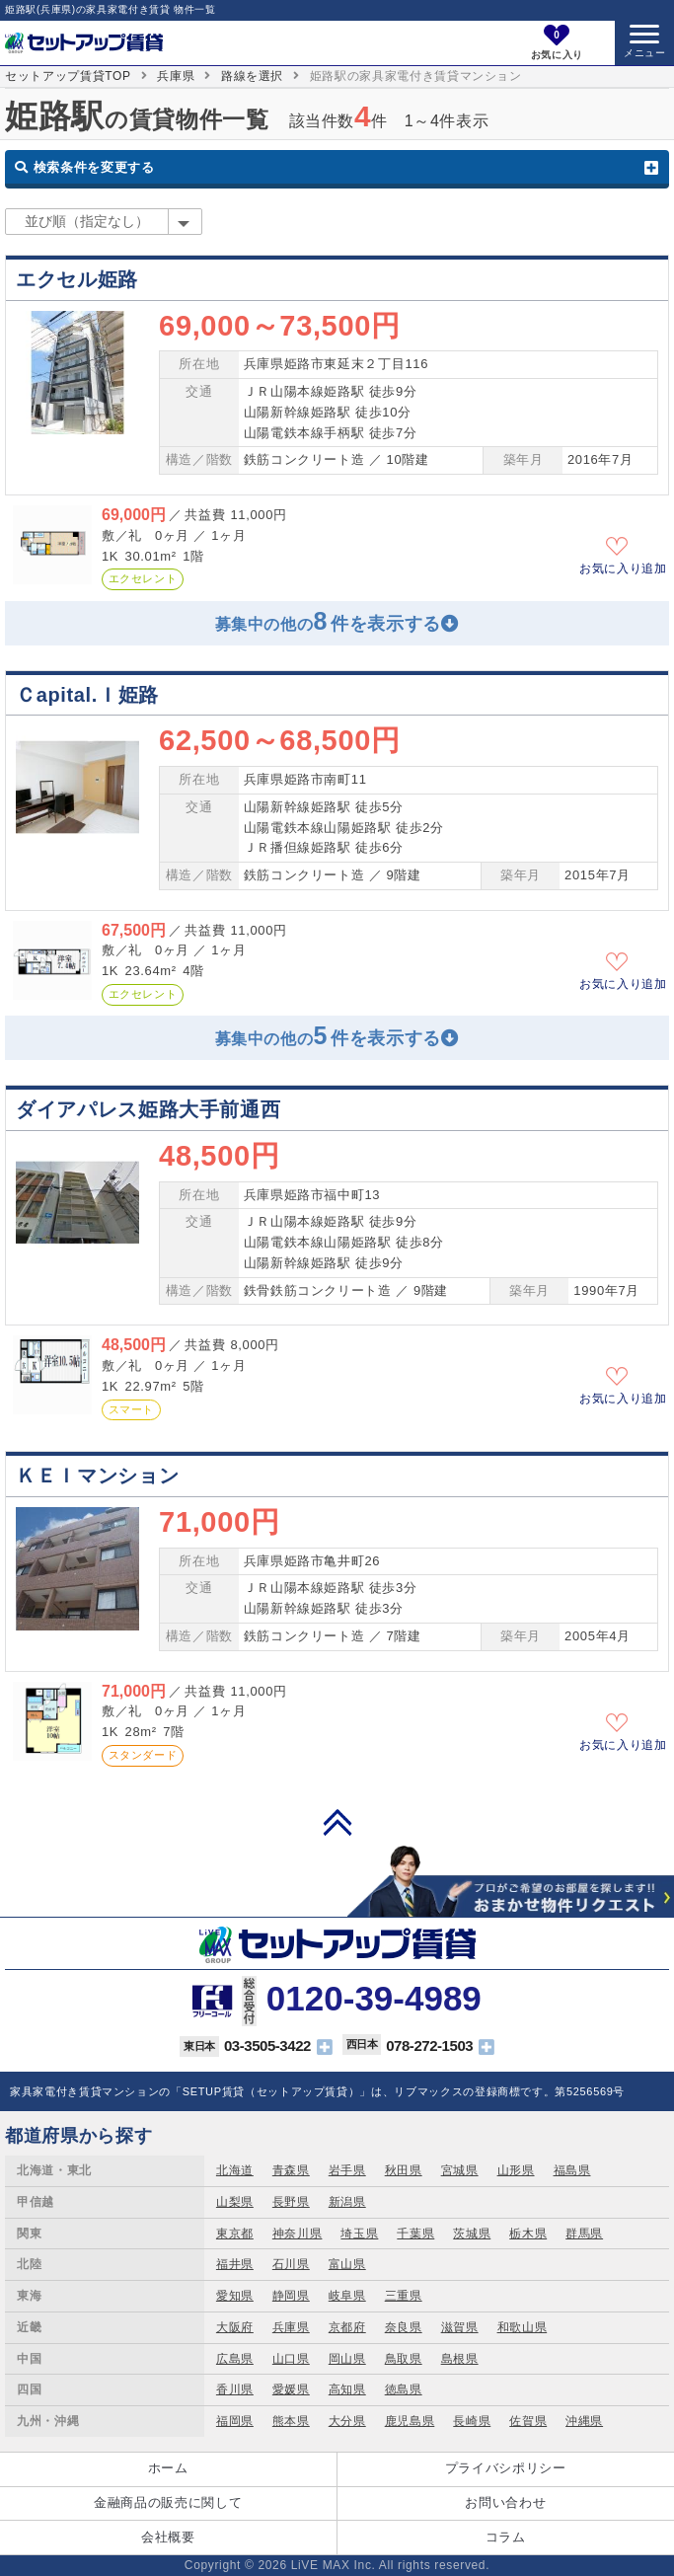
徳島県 (403, 2389)
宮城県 (460, 2170)
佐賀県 (528, 2421)
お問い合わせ (505, 2502)
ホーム (168, 2468)
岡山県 (347, 2359)
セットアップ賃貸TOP (68, 76)
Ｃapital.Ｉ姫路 (87, 695)
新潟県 (347, 2202)
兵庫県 (175, 76)
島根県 (460, 2359)
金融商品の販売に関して (168, 2502)
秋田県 (403, 2170)
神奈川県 (297, 2233)
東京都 (235, 2233)
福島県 (572, 2170)
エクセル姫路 (77, 279)
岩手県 (347, 2170)
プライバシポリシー (505, 2468)
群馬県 (584, 2233)
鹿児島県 (410, 2421)
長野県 (291, 2202)
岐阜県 (347, 2296)
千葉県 (415, 2233)
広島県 (235, 2359)
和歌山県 (522, 2327)
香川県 (235, 2389)
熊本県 (291, 2421)
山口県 (291, 2359)
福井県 (235, 2264)
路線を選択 (252, 76)
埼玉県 (359, 2233)
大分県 (347, 2421)
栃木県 (528, 2233)
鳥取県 (403, 2359)
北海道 (235, 2170)
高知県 (347, 2389)
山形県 (516, 2170)
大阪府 (235, 2327)
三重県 (403, 2296)
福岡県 (235, 2421)
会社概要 (168, 2537)
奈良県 (403, 2327)
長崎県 (471, 2421)
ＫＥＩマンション (97, 1475)
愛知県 (235, 2296)
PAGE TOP (337, 1822)
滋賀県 (460, 2327)
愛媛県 (291, 2389)
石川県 (291, 2264)
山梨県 (235, 2202)
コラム (506, 2537)
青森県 (291, 2170)
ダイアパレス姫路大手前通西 (148, 1109)
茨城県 (471, 2233)
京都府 (347, 2327)
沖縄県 (584, 2421)
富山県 (347, 2264)
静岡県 (291, 2296)
